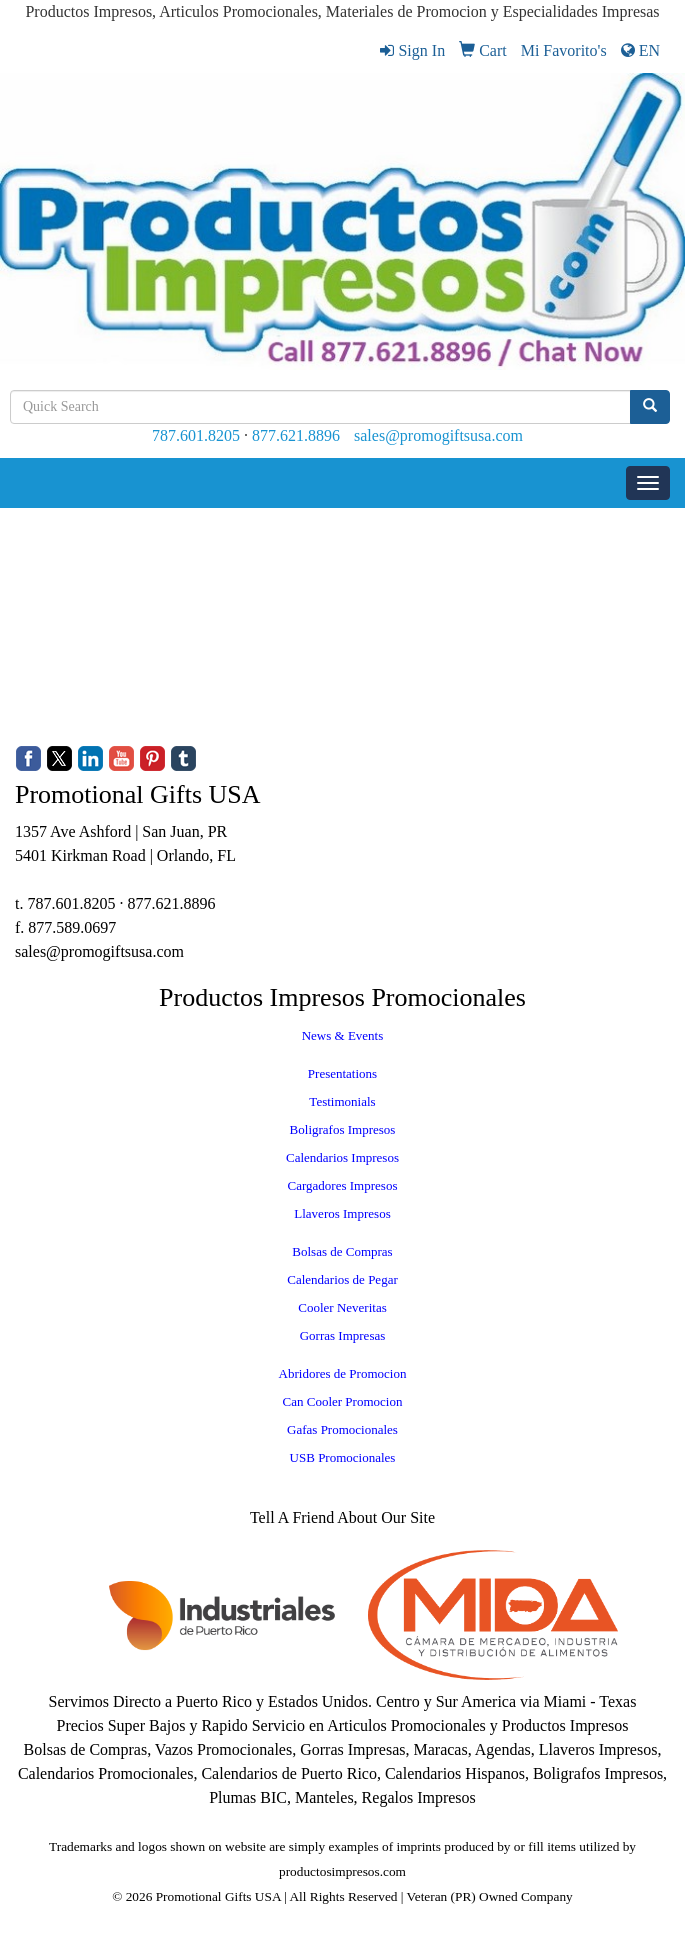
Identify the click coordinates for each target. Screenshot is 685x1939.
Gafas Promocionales (342, 1429)
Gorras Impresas (343, 1335)
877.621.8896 (296, 435)
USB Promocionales (343, 1457)
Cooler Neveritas (342, 1307)
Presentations (342, 1073)
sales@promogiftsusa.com (438, 435)
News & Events (343, 1035)
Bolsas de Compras (342, 1251)
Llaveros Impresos (342, 1213)
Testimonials (342, 1101)
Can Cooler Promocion (343, 1401)
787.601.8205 (196, 435)
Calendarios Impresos (342, 1157)
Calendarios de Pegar (342, 1279)
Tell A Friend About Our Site (342, 1517)
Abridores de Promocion (343, 1373)
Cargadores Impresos (343, 1185)
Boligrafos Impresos (343, 1129)
